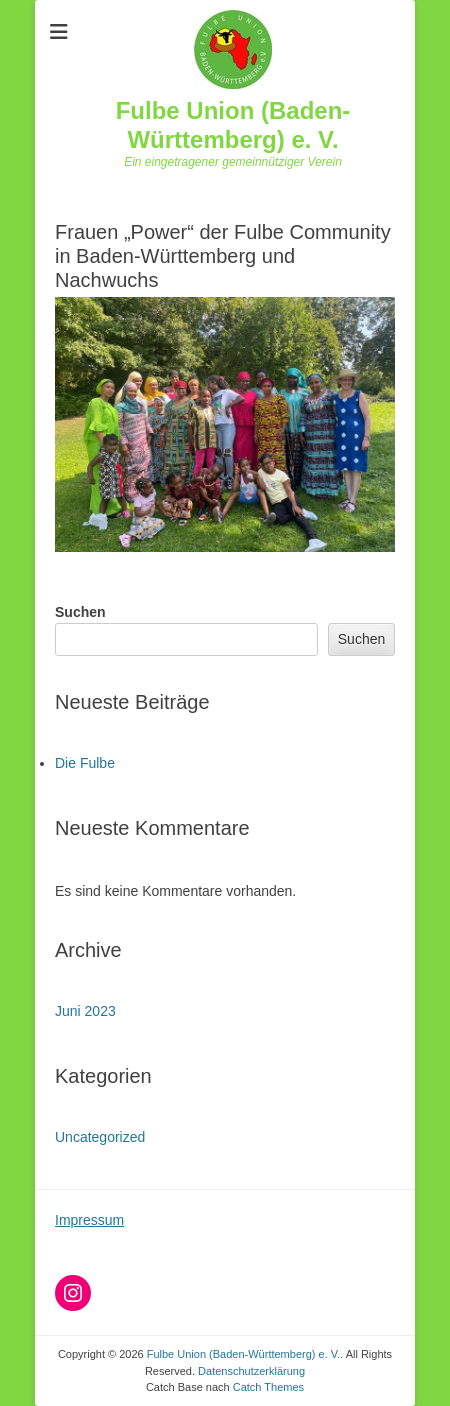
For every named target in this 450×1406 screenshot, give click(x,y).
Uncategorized (100, 1137)
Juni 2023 (85, 1011)
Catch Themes (268, 1387)
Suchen (80, 612)
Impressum (89, 1220)
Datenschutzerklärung (251, 1371)
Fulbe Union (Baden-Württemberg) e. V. (233, 125)
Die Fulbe (85, 763)
